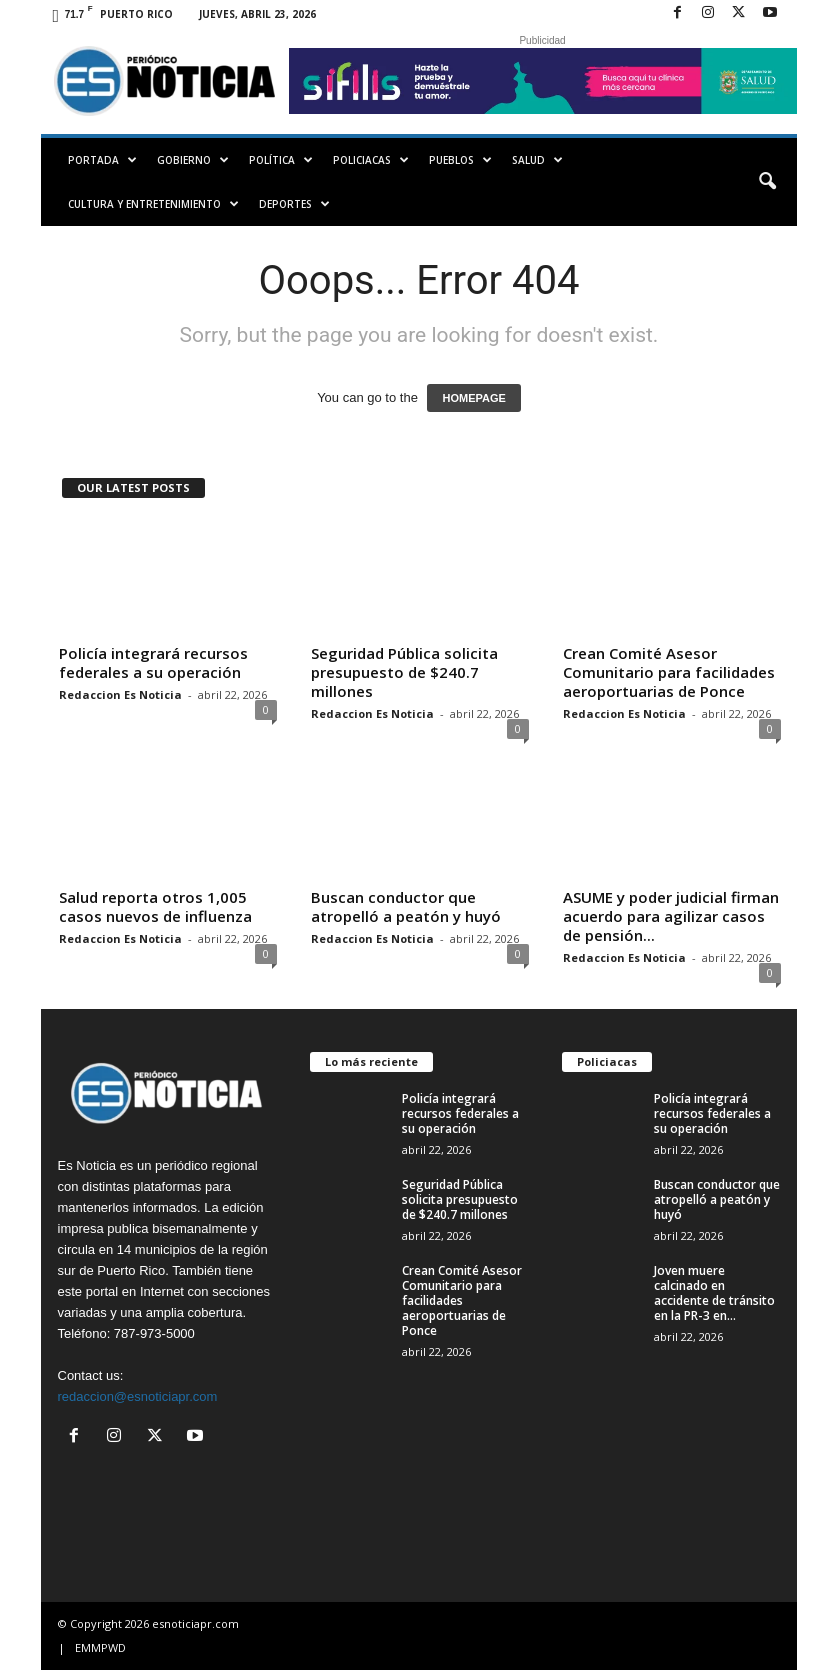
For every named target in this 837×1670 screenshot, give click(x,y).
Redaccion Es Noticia (120, 694)
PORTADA (102, 160)
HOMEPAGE (473, 398)
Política (281, 160)
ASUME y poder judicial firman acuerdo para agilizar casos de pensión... (671, 916)
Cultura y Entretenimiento (153, 204)
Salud (537, 160)
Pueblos (460, 160)
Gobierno (193, 160)
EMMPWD (100, 1647)
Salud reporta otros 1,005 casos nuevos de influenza (155, 906)
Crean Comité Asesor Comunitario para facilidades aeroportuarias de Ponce (669, 672)
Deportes (294, 204)
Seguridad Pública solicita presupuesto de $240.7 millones (404, 672)
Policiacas (371, 160)
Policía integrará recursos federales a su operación (153, 662)
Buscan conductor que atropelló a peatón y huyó (406, 906)
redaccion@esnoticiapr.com (138, 1396)
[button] (767, 182)
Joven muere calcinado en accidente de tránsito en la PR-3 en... (714, 1293)
